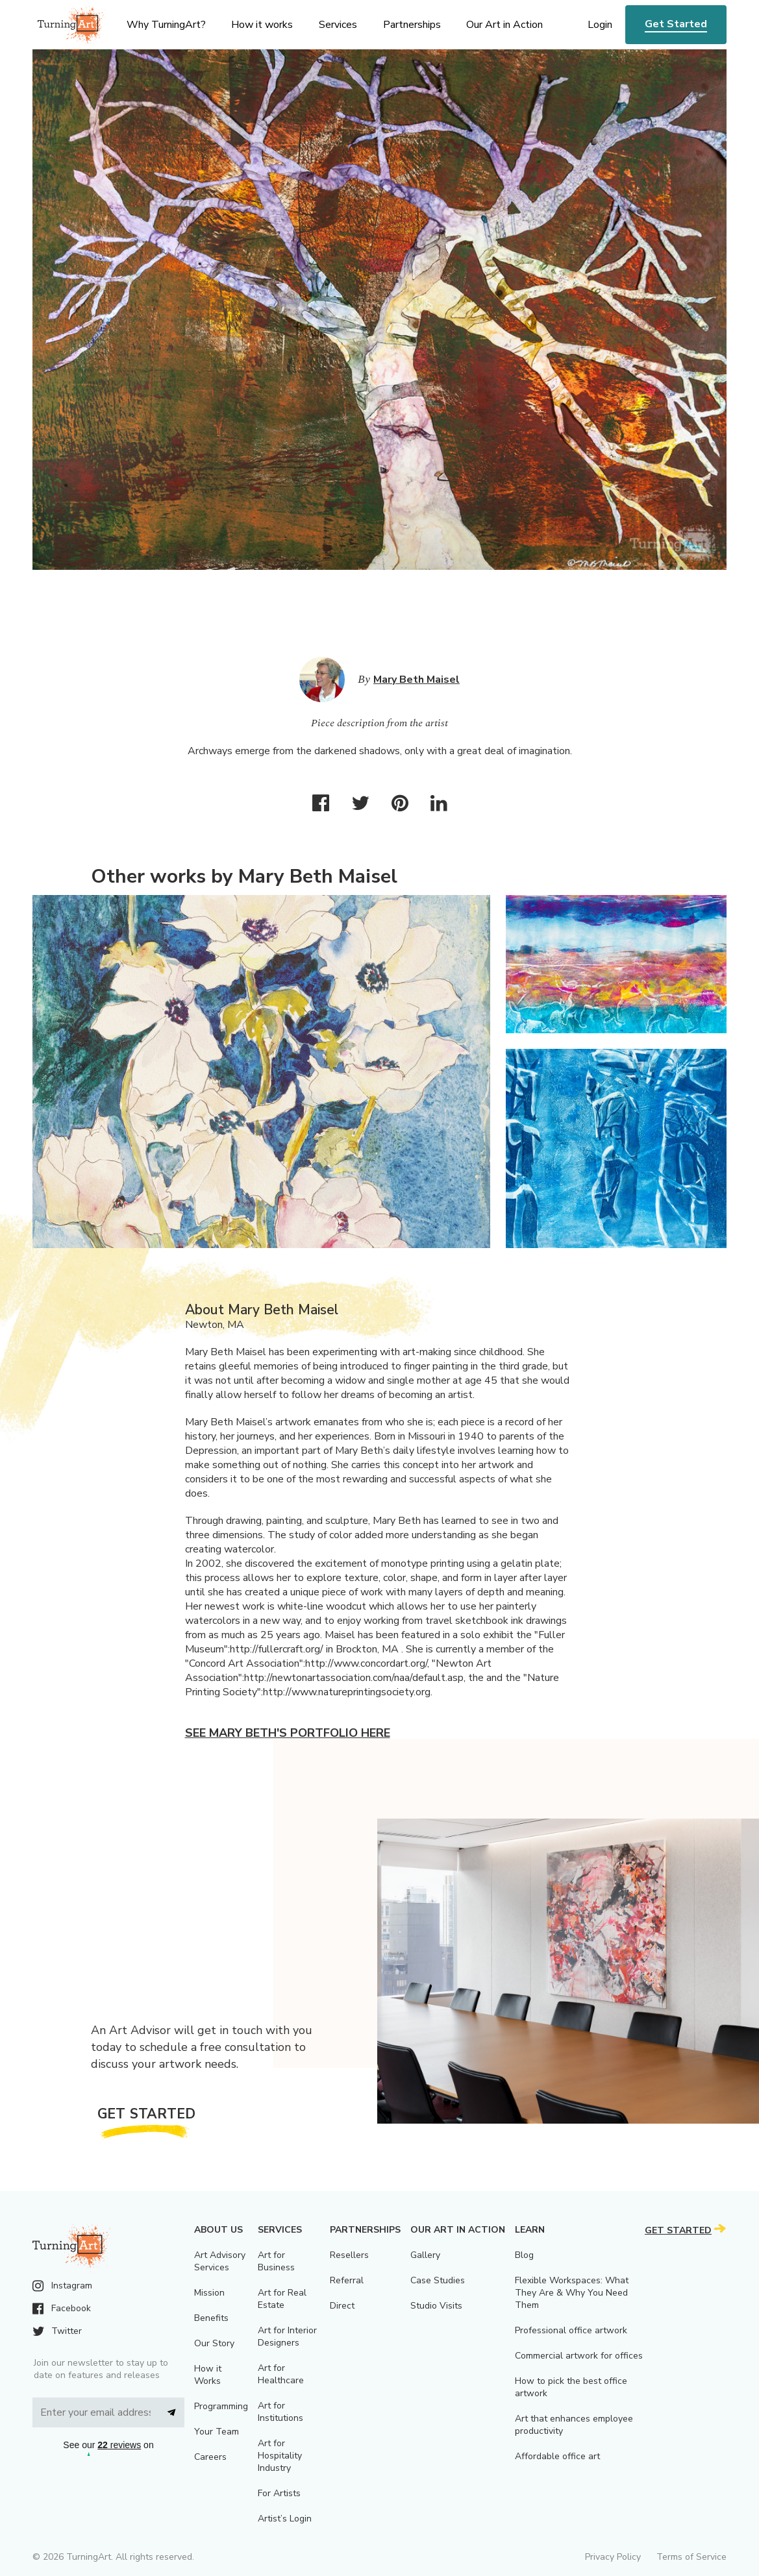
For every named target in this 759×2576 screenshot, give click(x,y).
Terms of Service (691, 2557)
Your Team (216, 2431)
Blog (524, 2255)
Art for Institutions (280, 2411)
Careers (210, 2457)
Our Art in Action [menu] (504, 25)
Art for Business (276, 2261)
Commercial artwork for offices (579, 2355)
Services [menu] (338, 25)
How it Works (207, 2374)
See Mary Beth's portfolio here (287, 1733)
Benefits (211, 2318)
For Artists (279, 2493)
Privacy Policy (613, 2557)
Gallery (425, 2255)
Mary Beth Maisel (416, 679)
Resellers (349, 2255)
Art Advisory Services (219, 2261)
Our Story (214, 2343)
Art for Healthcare (281, 2374)
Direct (342, 2306)
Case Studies (437, 2280)
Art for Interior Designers (287, 2336)
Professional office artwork (571, 2330)
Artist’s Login (285, 2518)
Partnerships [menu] (412, 25)
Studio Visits (436, 2306)
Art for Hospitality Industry (280, 2455)
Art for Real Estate (282, 2299)
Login (600, 25)
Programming (221, 2406)
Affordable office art (557, 2456)
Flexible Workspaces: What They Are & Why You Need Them (571, 2292)
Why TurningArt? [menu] (166, 25)
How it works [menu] (262, 25)
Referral (347, 2280)
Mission (209, 2293)
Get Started (676, 24)
